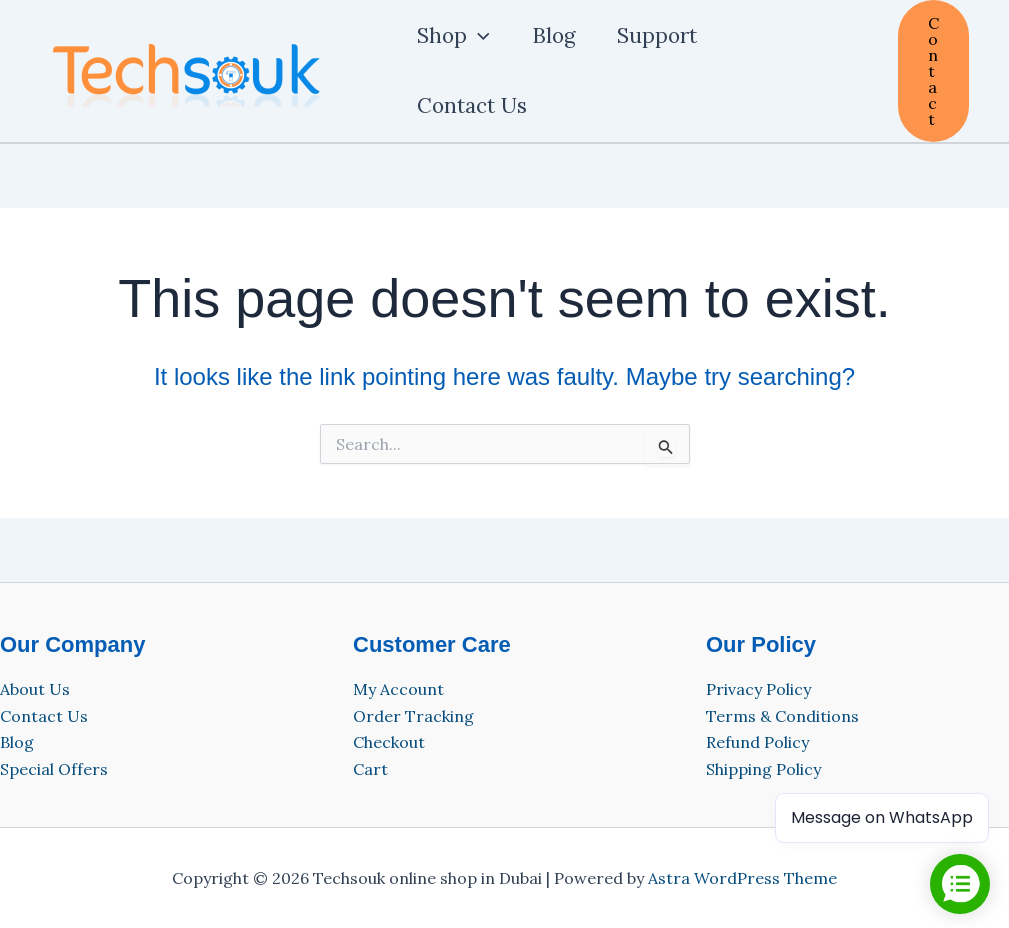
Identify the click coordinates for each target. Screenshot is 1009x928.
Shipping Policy (763, 769)
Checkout (389, 742)
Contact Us (44, 716)
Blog (17, 742)
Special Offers (54, 769)
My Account (398, 689)
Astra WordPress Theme (742, 878)
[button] (933, 71)
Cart (370, 769)
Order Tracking (413, 716)
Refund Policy (757, 742)
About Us (35, 689)
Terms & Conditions (782, 716)
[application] (478, 36)
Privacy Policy (758, 689)
